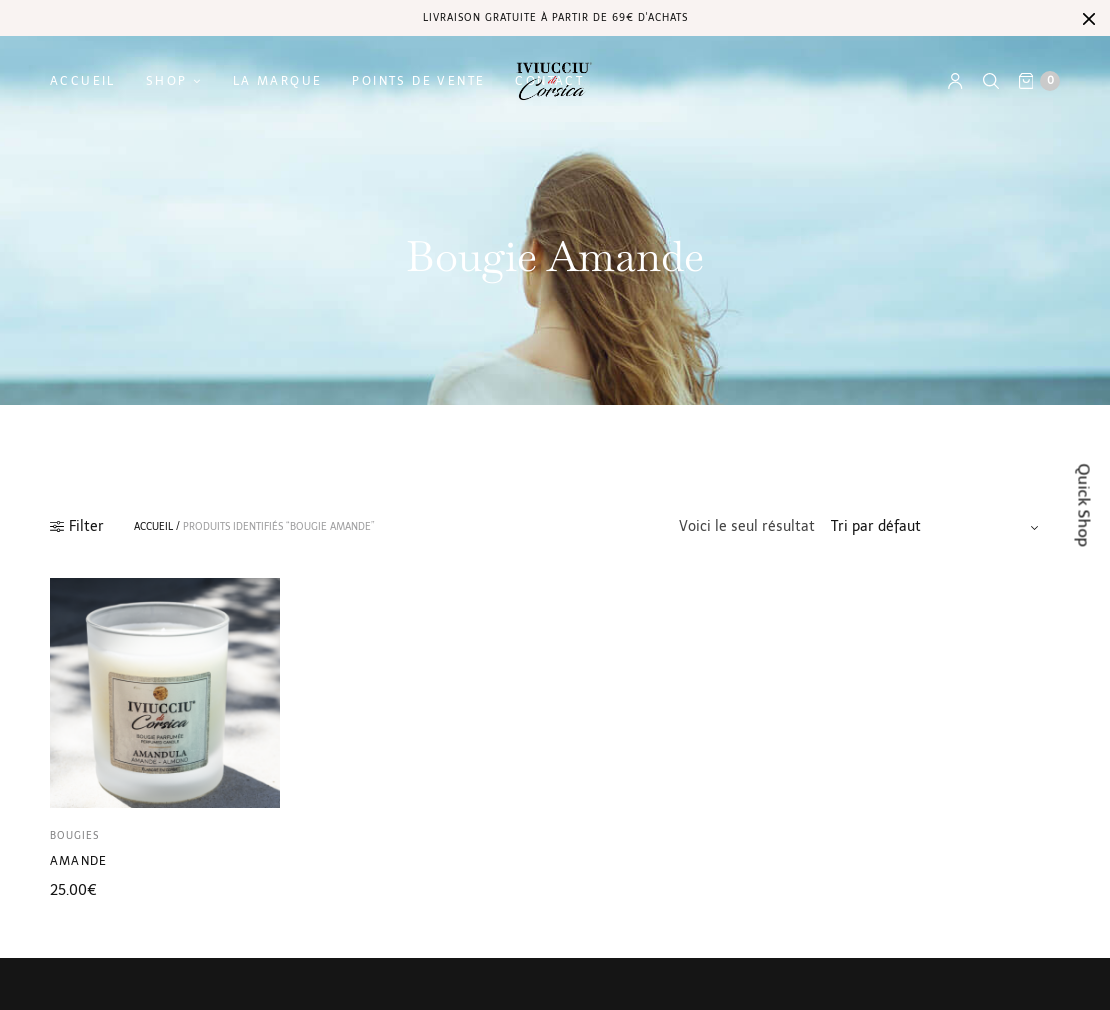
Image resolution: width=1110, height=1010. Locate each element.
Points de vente (418, 81)
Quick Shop (1084, 505)
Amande (78, 861)
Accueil (83, 81)
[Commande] (937, 527)
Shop (167, 81)
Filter (77, 527)
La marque (278, 81)
